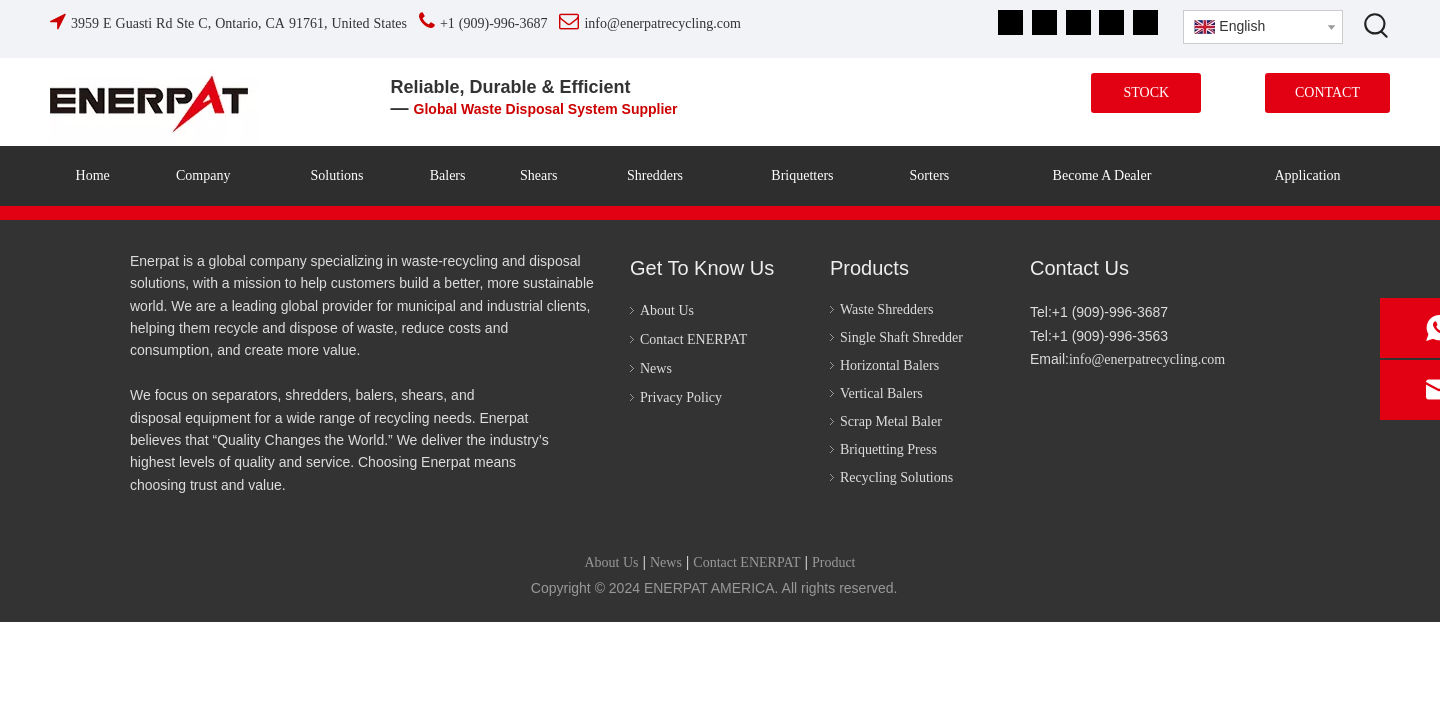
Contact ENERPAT (693, 339)
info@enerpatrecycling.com (1147, 359)
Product (834, 562)
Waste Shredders (886, 309)
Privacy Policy (681, 397)
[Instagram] (1111, 22)
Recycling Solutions (896, 477)
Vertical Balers (881, 393)
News (656, 368)
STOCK (1146, 92)
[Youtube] (1078, 22)
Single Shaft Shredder (901, 337)
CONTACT (1327, 92)
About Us (667, 310)
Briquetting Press (888, 449)
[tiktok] (1145, 22)
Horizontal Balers (889, 365)
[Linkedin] (1044, 22)
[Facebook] (1010, 22)
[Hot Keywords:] (1377, 25)
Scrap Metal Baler (891, 421)
